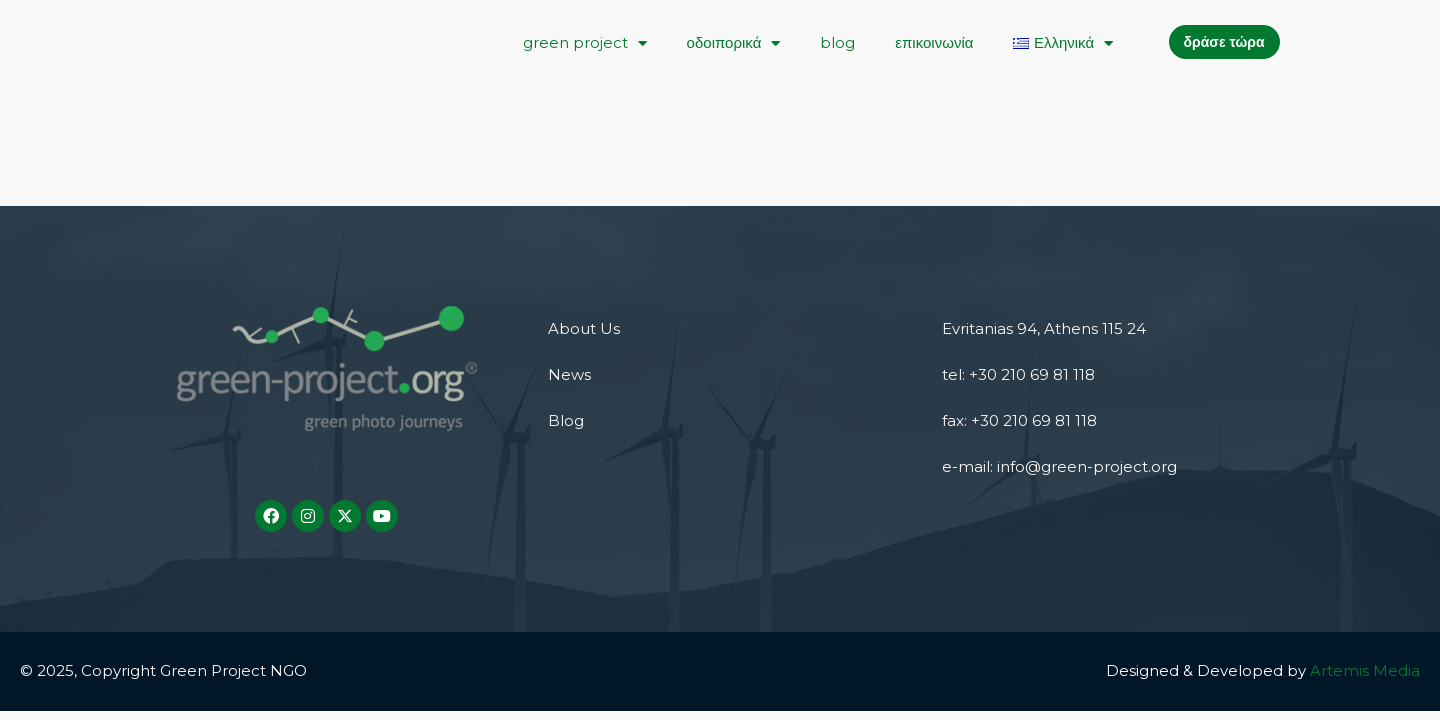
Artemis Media (1365, 670)
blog (837, 42)
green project (585, 43)
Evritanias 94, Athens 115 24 (1044, 328)
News (569, 374)
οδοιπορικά (734, 43)
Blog (566, 420)
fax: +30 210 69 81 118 (1019, 420)
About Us (584, 328)
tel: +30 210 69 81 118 (1018, 374)
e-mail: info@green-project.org (1059, 466)
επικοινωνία (934, 42)
